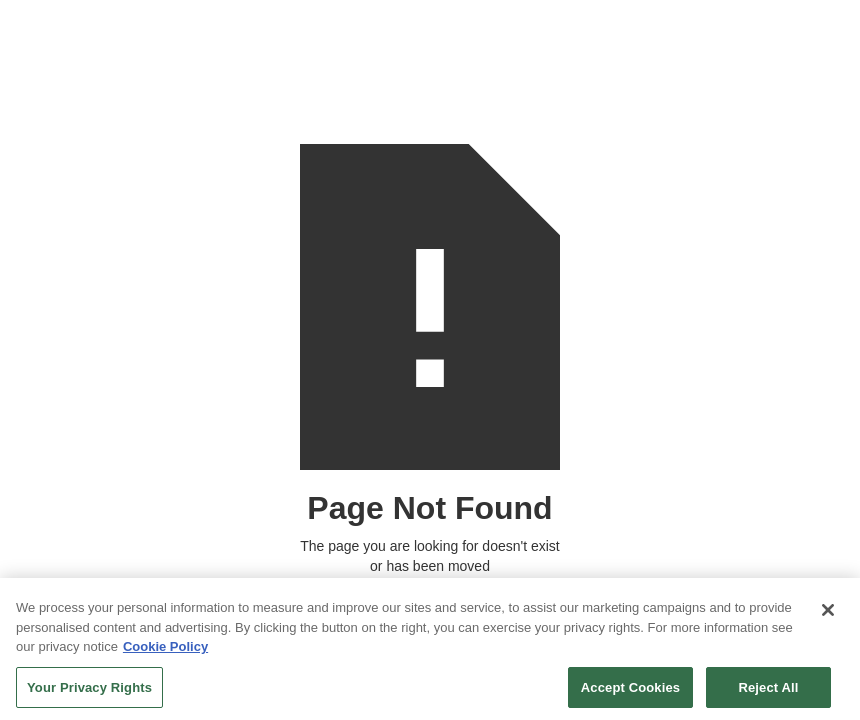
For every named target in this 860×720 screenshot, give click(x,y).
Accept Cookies (630, 691)
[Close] (828, 615)
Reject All (768, 691)
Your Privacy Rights (89, 691)
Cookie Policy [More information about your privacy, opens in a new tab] (165, 651)
